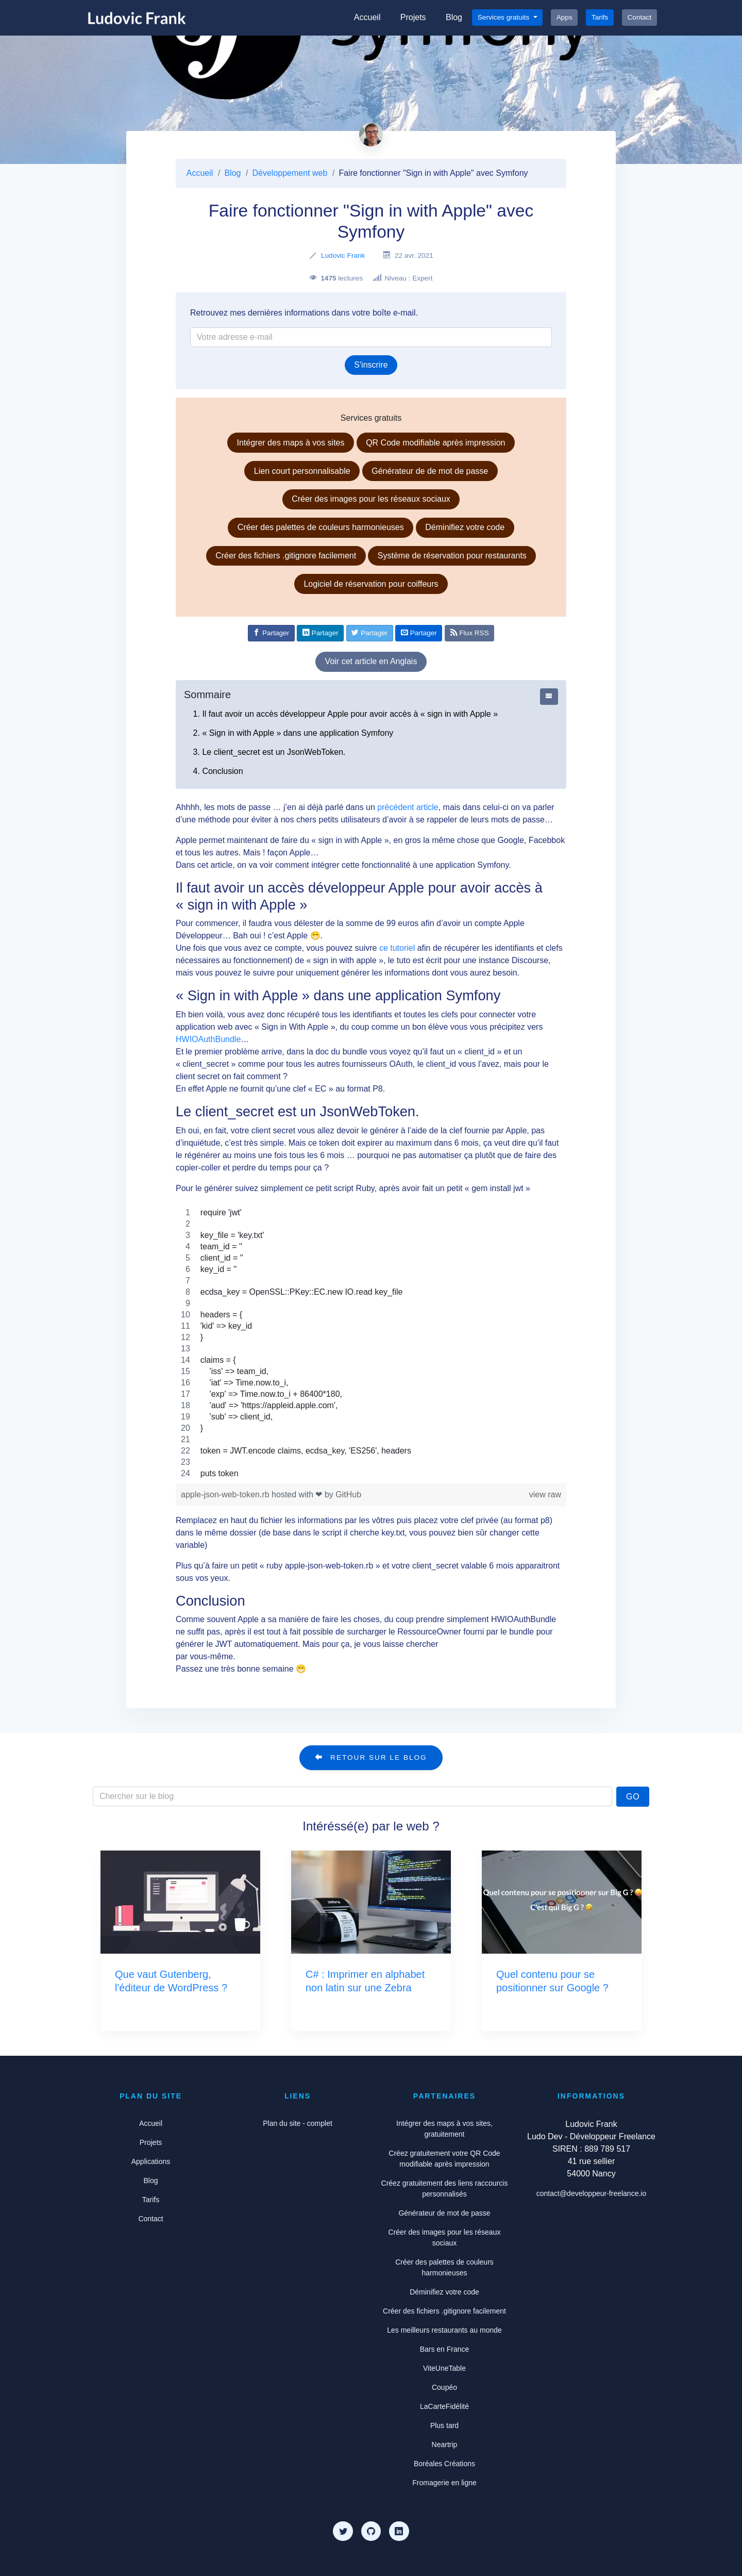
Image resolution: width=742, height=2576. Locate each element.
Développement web (290, 173)
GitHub (348, 1494)
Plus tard (444, 2425)
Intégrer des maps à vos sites (291, 442)
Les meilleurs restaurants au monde (444, 2330)
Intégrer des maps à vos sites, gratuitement (444, 2128)
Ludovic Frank (343, 255)
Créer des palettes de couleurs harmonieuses (321, 527)
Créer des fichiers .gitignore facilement (285, 555)
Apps (564, 17)
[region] (371, 1343)
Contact (640, 17)
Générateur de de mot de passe (430, 471)
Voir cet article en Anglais (371, 661)
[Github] (371, 2531)
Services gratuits (504, 17)
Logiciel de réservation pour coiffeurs (370, 584)
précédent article (407, 807)
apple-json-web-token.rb (226, 1494)
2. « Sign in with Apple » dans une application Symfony (293, 733)
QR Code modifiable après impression (435, 442)
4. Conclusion (218, 771)
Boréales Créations (444, 2463)
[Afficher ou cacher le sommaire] (549, 696)
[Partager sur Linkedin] (320, 633)
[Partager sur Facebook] (271, 633)
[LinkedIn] (399, 2531)
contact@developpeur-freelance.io (591, 2193)
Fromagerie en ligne (444, 2483)
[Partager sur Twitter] (369, 633)
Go (633, 1796)
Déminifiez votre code (464, 527)
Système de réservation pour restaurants (452, 555)
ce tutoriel (397, 948)
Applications (151, 2161)
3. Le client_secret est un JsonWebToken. (269, 752)
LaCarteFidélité (444, 2406)
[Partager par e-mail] (418, 633)
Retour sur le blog (371, 1757)
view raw (545, 1494)
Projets (413, 17)
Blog (454, 17)
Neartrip (445, 2444)
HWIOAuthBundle (208, 1039)
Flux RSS (469, 633)
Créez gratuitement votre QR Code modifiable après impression (444, 2158)
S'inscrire (370, 364)
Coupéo (444, 2387)
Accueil (367, 17)
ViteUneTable (444, 2368)
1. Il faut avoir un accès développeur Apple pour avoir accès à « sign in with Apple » (345, 713)
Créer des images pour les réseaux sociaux (371, 498)
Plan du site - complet (297, 2123)
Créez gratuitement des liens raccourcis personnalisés (444, 2188)
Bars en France (444, 2349)
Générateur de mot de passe (444, 2213)
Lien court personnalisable (302, 471)
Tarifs (600, 17)
